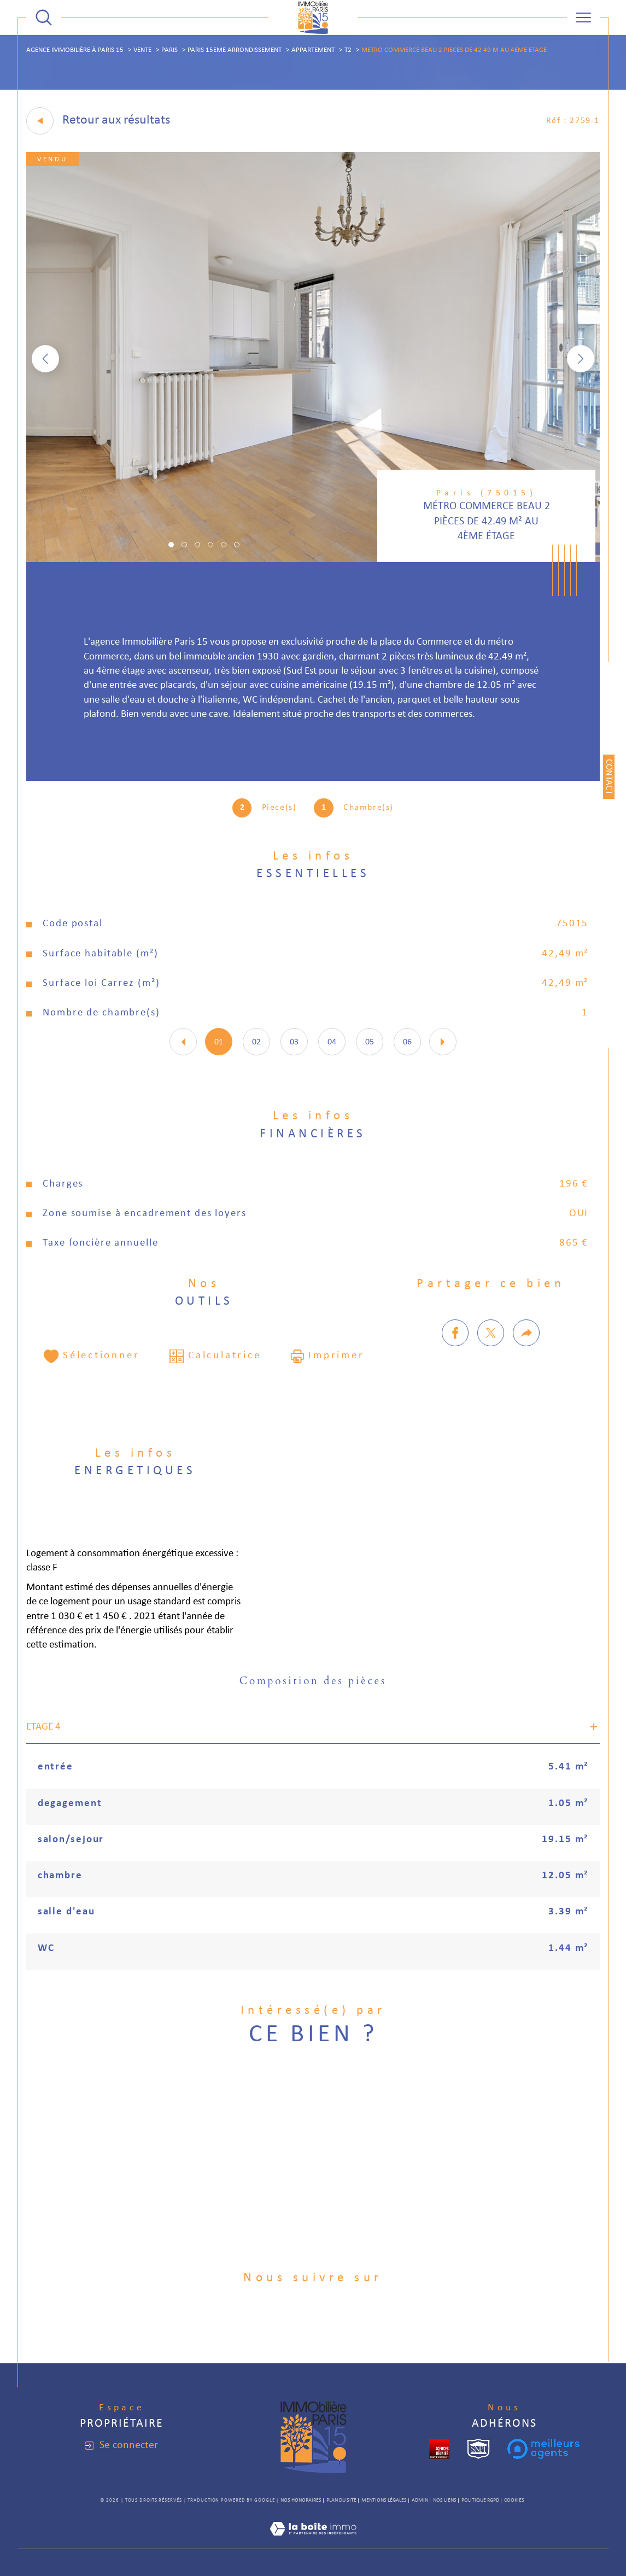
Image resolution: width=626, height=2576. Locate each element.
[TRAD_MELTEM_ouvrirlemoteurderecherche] (43, 17)
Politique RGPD (480, 2500)
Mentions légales (384, 2500)
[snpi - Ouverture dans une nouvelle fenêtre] (478, 2449)
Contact (608, 777)
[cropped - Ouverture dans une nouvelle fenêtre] (439, 2449)
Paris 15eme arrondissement (235, 50)
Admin (420, 2500)
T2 (348, 50)
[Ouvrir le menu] (583, 17)
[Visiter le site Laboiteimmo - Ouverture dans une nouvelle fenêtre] (313, 2542)
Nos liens (445, 2500)
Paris (169, 50)
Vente (142, 50)
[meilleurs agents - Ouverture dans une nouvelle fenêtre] (543, 2449)
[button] (580, 358)
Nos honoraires (300, 2500)
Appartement (313, 50)
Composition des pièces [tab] (313, 1681)
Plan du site (341, 2500)
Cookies (514, 2500)
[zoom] (313, 560)
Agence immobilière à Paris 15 (75, 50)
